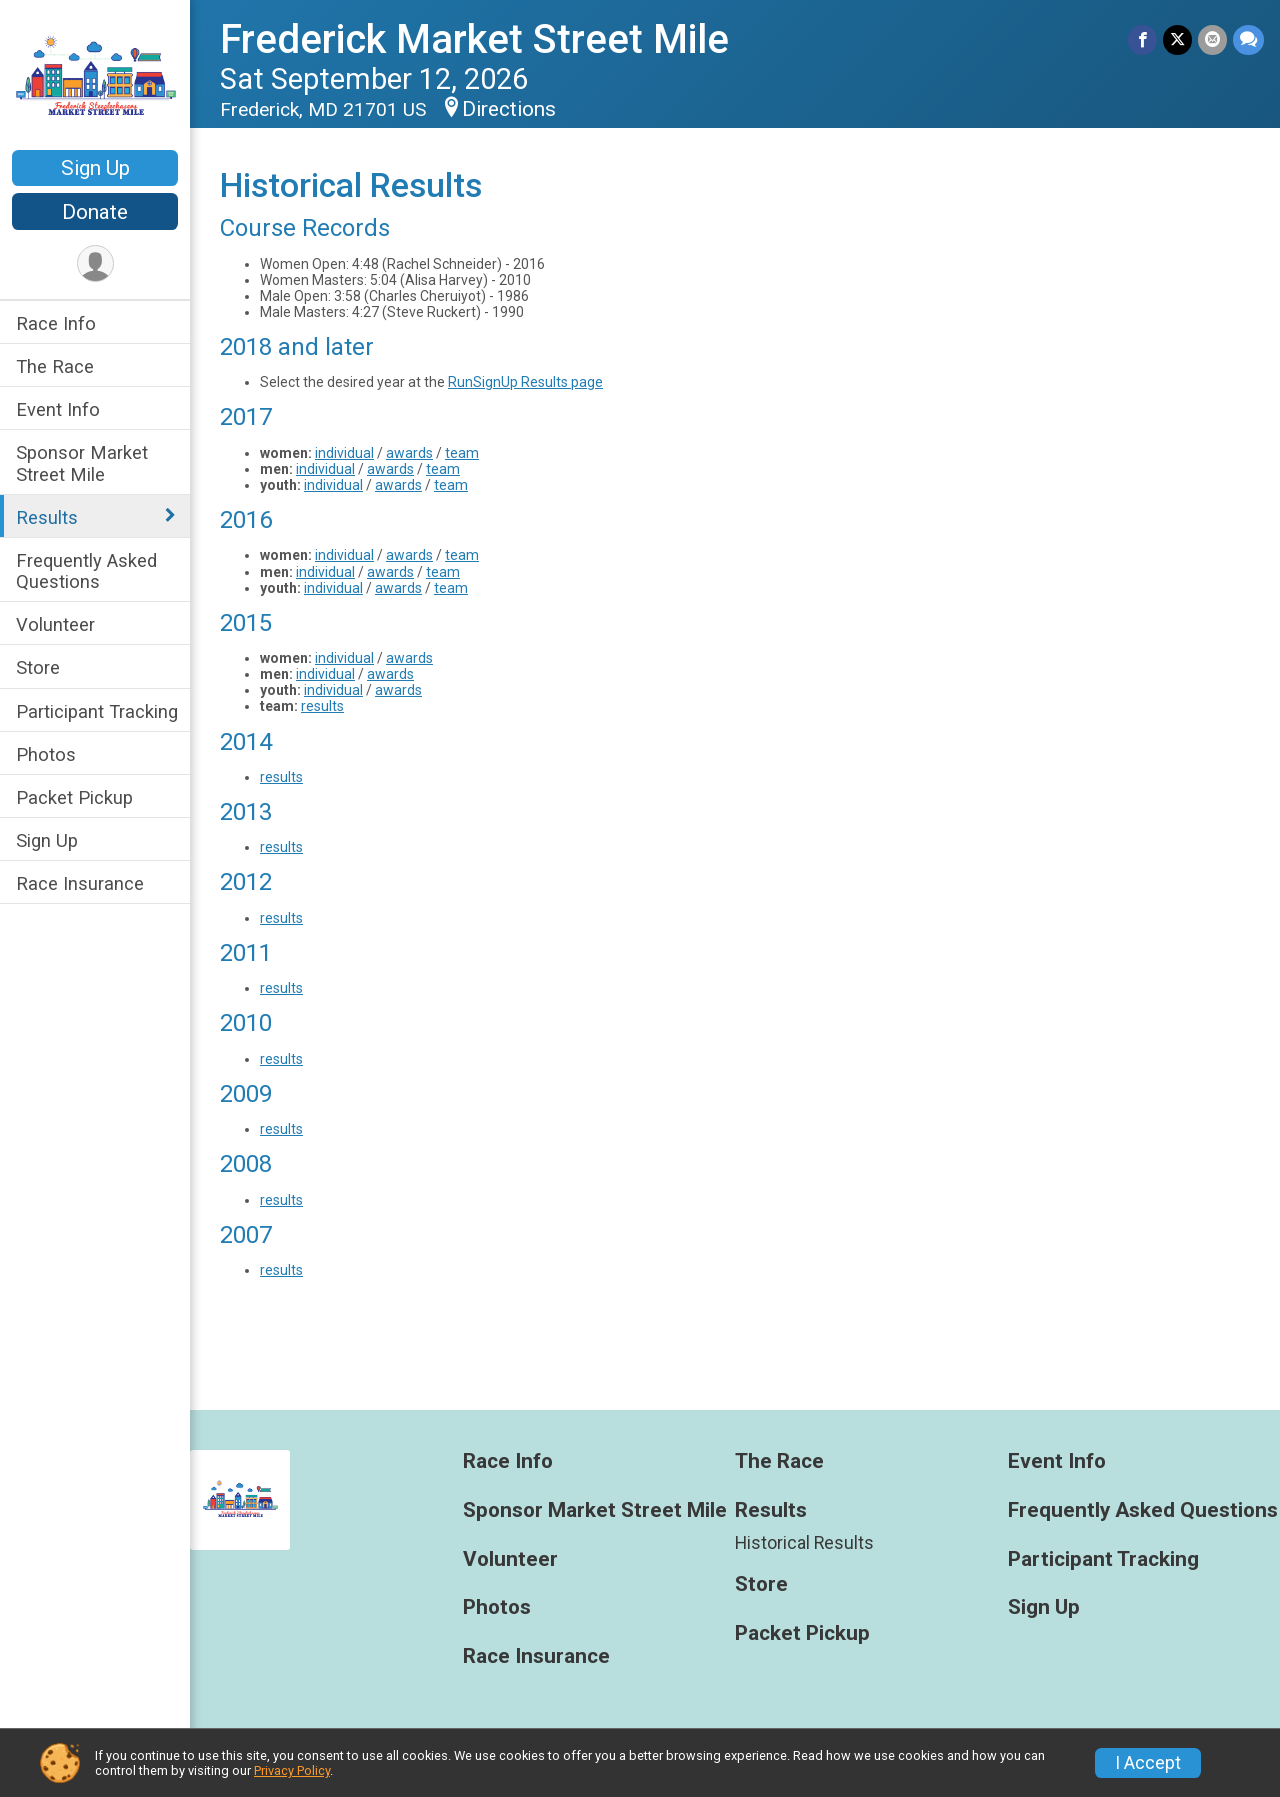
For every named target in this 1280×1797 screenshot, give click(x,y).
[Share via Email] (1212, 39)
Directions (509, 109)
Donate (95, 212)
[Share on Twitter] (1177, 39)
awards (409, 453)
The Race (55, 366)
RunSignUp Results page (525, 382)
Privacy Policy (292, 1770)
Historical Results (804, 1543)
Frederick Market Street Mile (474, 39)
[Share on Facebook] (1142, 39)
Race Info (56, 323)
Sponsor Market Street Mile (82, 463)
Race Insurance (80, 883)
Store (38, 667)
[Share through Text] (1248, 39)
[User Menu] (95, 263)
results (322, 706)
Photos (46, 754)
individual (344, 453)
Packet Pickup (74, 797)
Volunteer (55, 624)
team (462, 453)
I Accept (1148, 1763)
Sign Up (95, 168)
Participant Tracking (97, 711)
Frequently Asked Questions (86, 571)
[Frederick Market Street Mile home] (95, 77)
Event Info (58, 409)
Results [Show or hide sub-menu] (47, 517)
